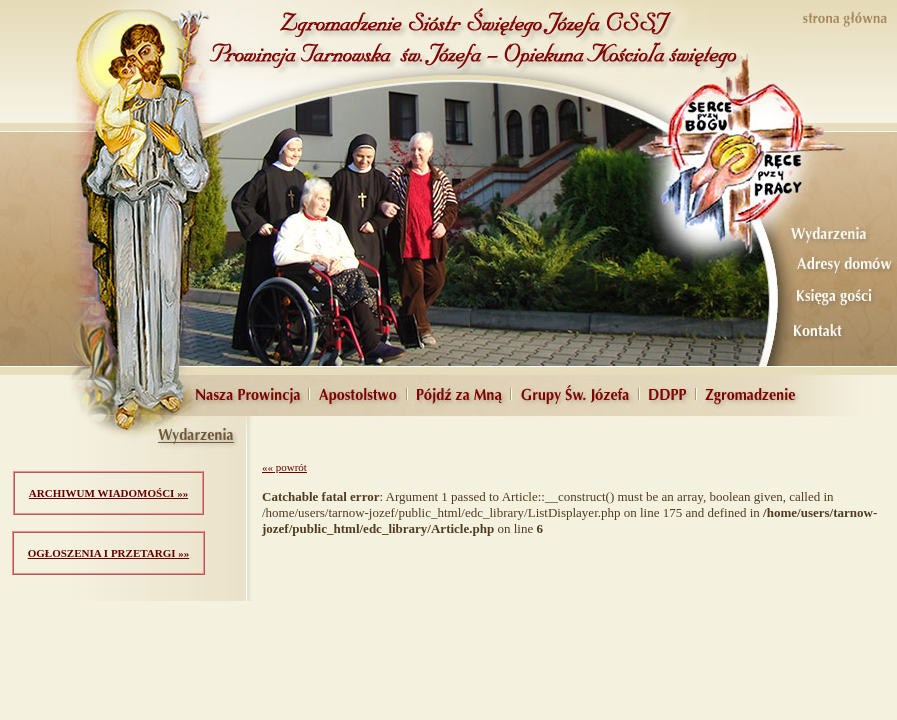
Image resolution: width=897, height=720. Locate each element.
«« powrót (284, 467)
